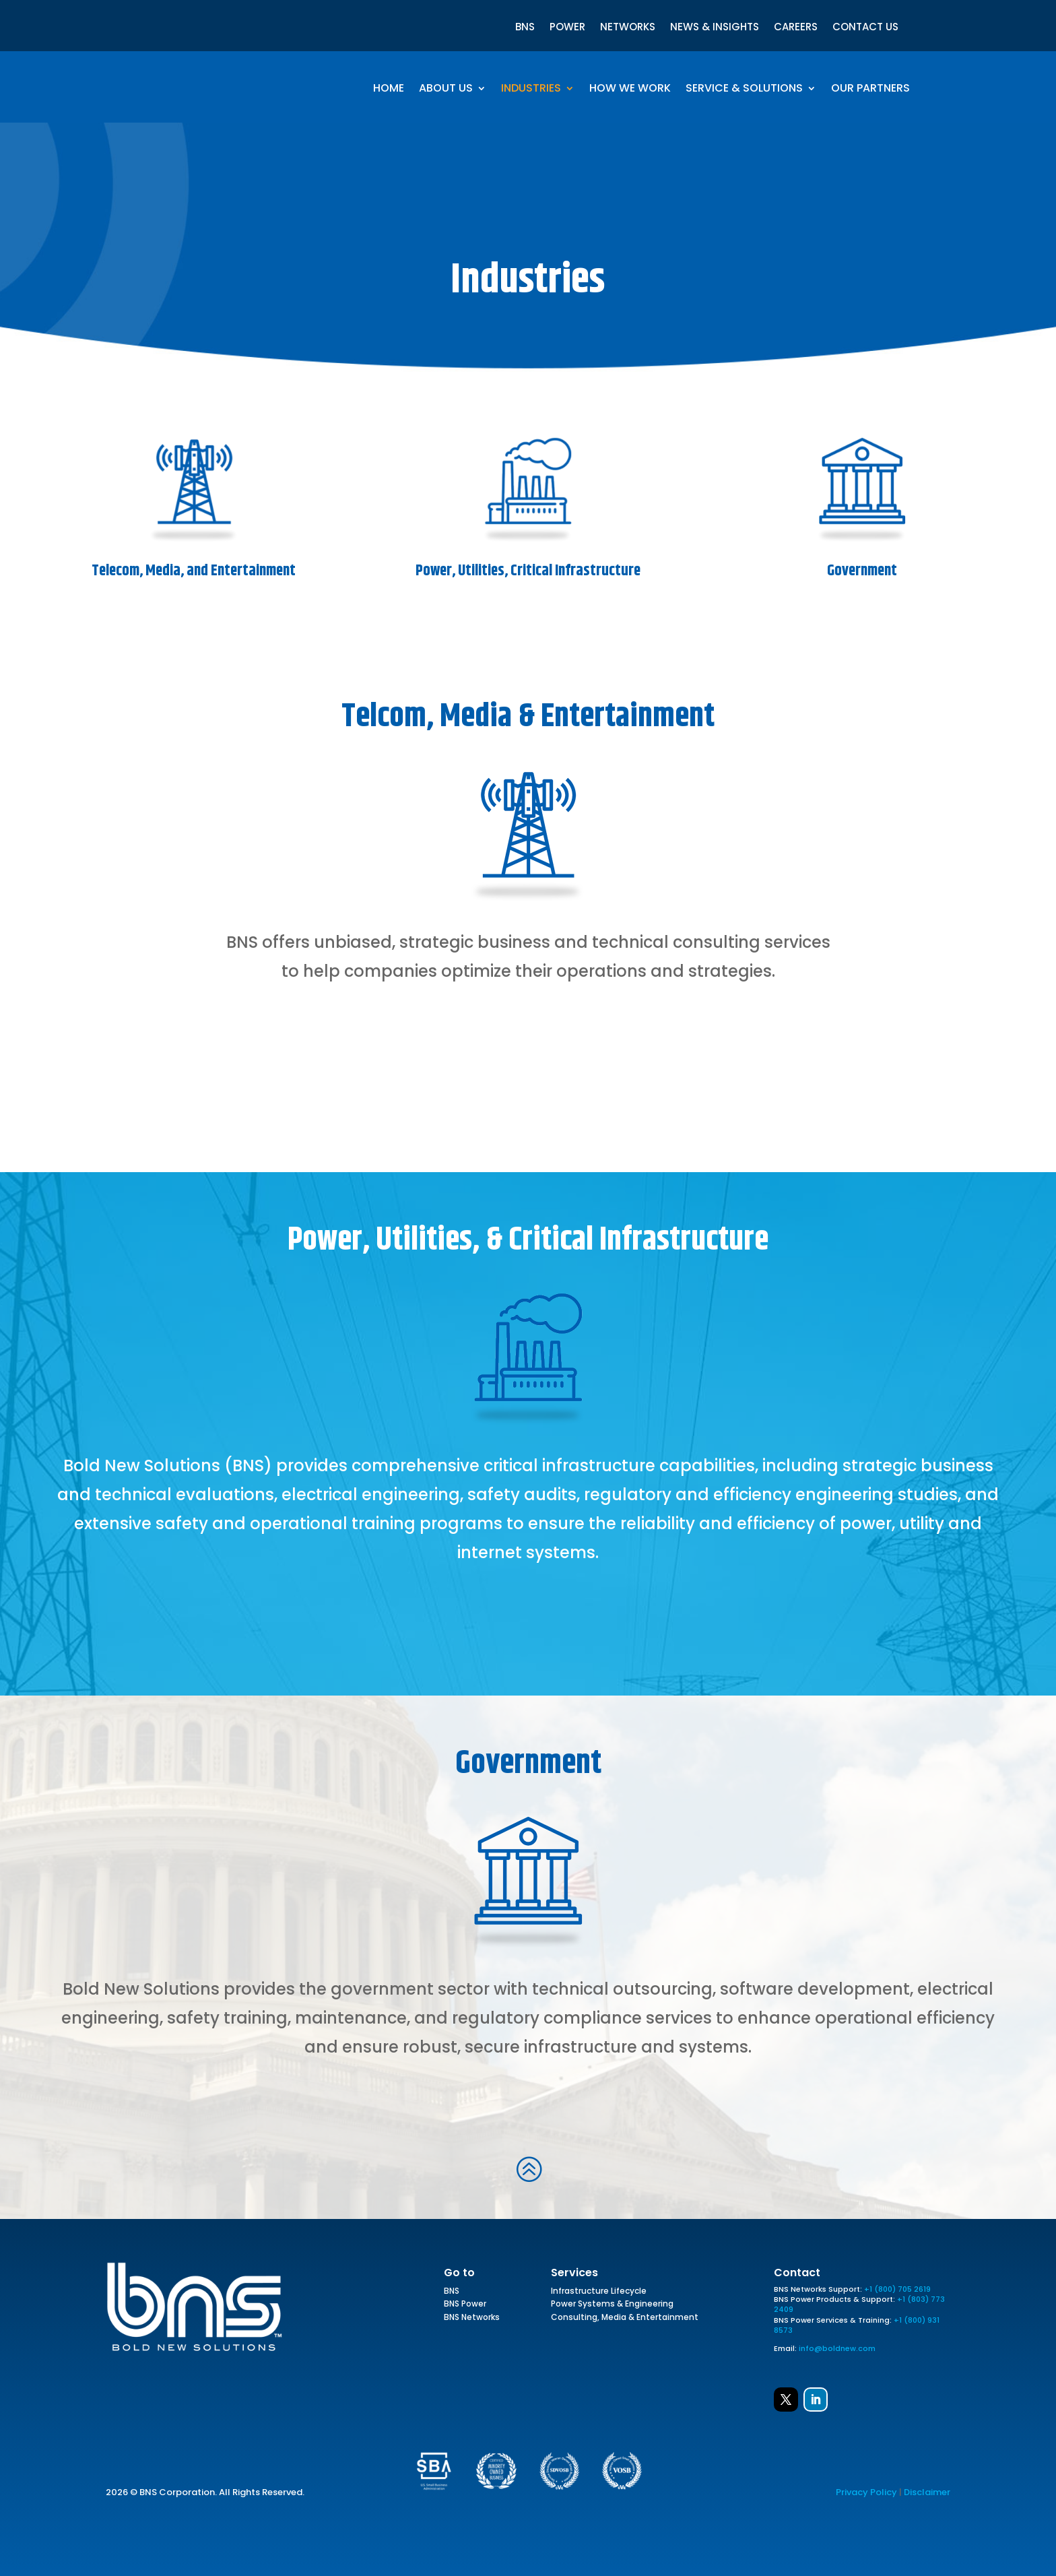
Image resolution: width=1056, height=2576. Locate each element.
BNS (525, 28)
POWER (567, 28)
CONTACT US (865, 28)
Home (388, 90)
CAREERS (796, 28)
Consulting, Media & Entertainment (624, 2319)
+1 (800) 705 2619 (897, 2289)
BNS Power (465, 2306)
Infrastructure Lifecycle (599, 2293)
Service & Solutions (744, 90)
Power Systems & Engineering (612, 2306)
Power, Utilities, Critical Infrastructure (528, 571)
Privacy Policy (866, 2492)
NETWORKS (627, 28)
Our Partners (870, 90)
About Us (446, 90)
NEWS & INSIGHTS (714, 28)
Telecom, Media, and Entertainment (194, 571)
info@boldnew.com (837, 2348)
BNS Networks (472, 2319)
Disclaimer (927, 2492)
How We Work (630, 90)
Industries (531, 90)
